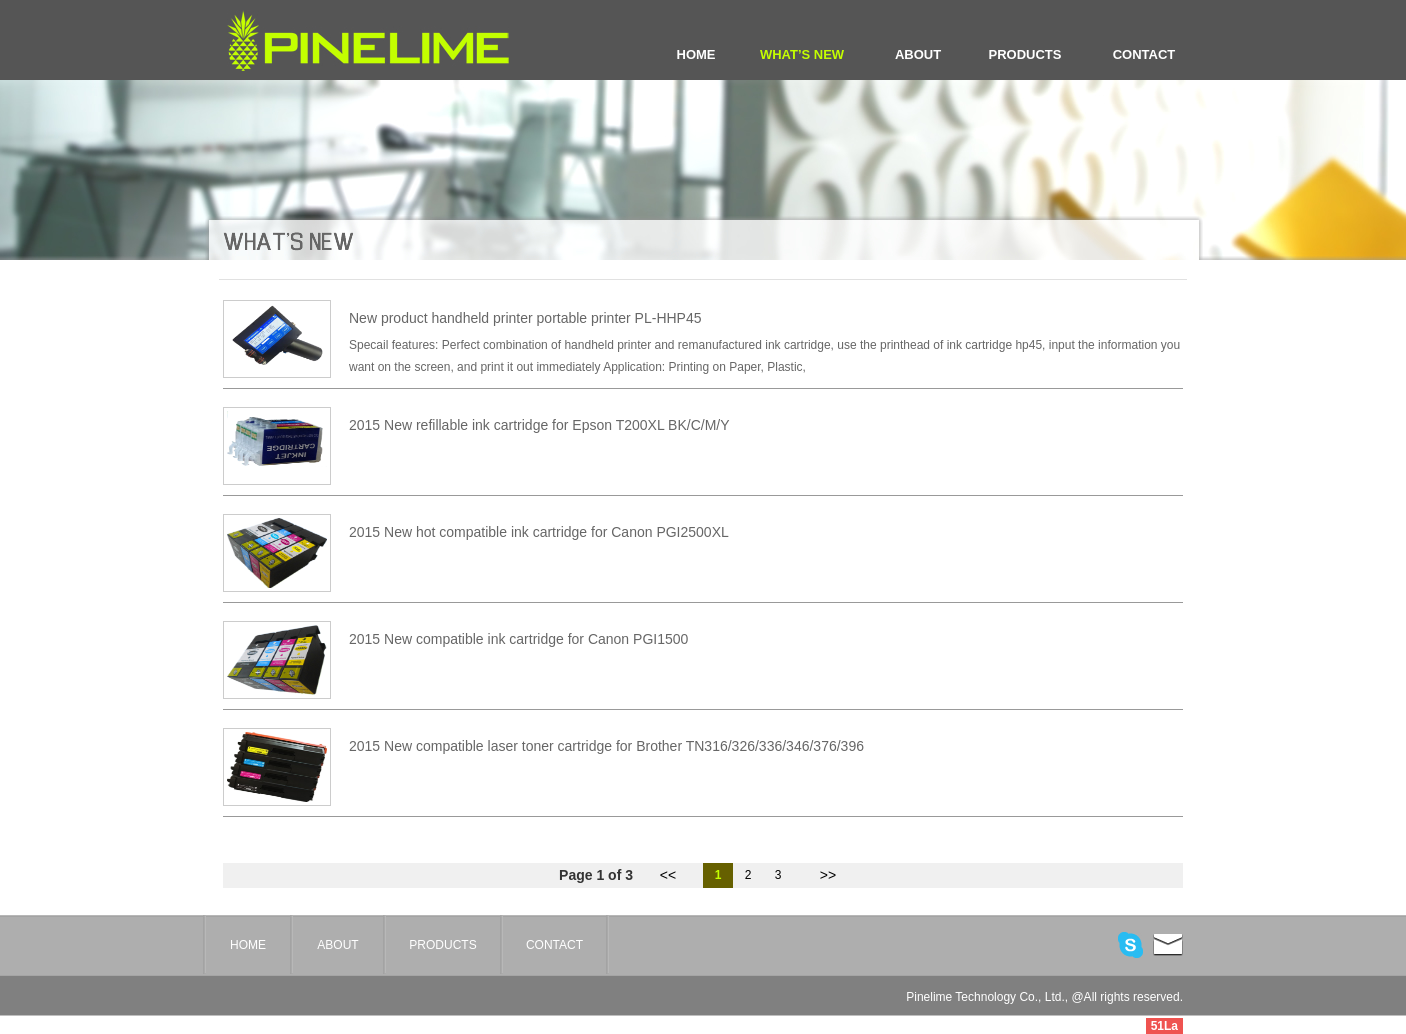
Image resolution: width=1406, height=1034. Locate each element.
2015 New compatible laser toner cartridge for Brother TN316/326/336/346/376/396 (606, 746)
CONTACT (1144, 54)
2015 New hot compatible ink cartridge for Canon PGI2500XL (539, 532)
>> (828, 875)
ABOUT (918, 54)
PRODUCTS (1025, 54)
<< (668, 875)
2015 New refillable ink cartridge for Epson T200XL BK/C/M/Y (539, 425)
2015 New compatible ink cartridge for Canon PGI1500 (518, 639)
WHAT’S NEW (802, 54)
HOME (696, 54)
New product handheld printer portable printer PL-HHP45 (525, 318)
